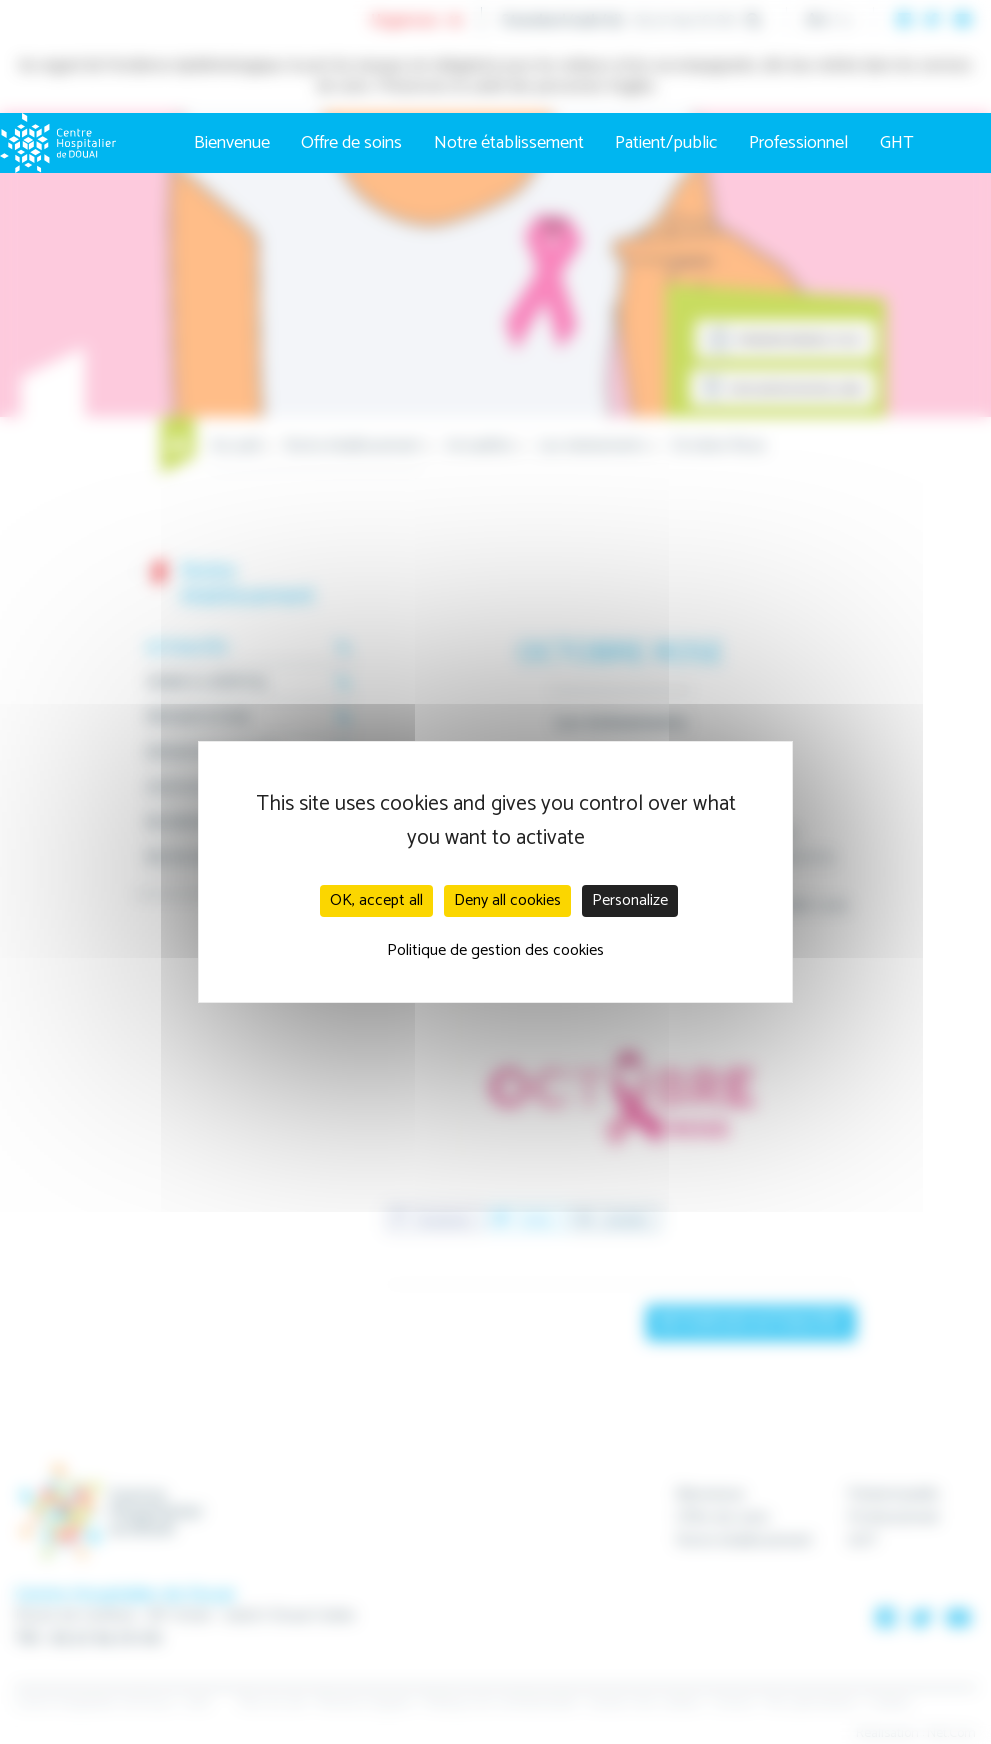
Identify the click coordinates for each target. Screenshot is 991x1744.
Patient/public (666, 143)
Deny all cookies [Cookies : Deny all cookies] (507, 900)
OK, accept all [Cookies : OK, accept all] (376, 900)
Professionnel (798, 143)
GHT (897, 143)
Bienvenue (232, 143)
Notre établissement (509, 143)
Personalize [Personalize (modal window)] (630, 900)
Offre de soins (351, 143)
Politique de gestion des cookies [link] (495, 950)
